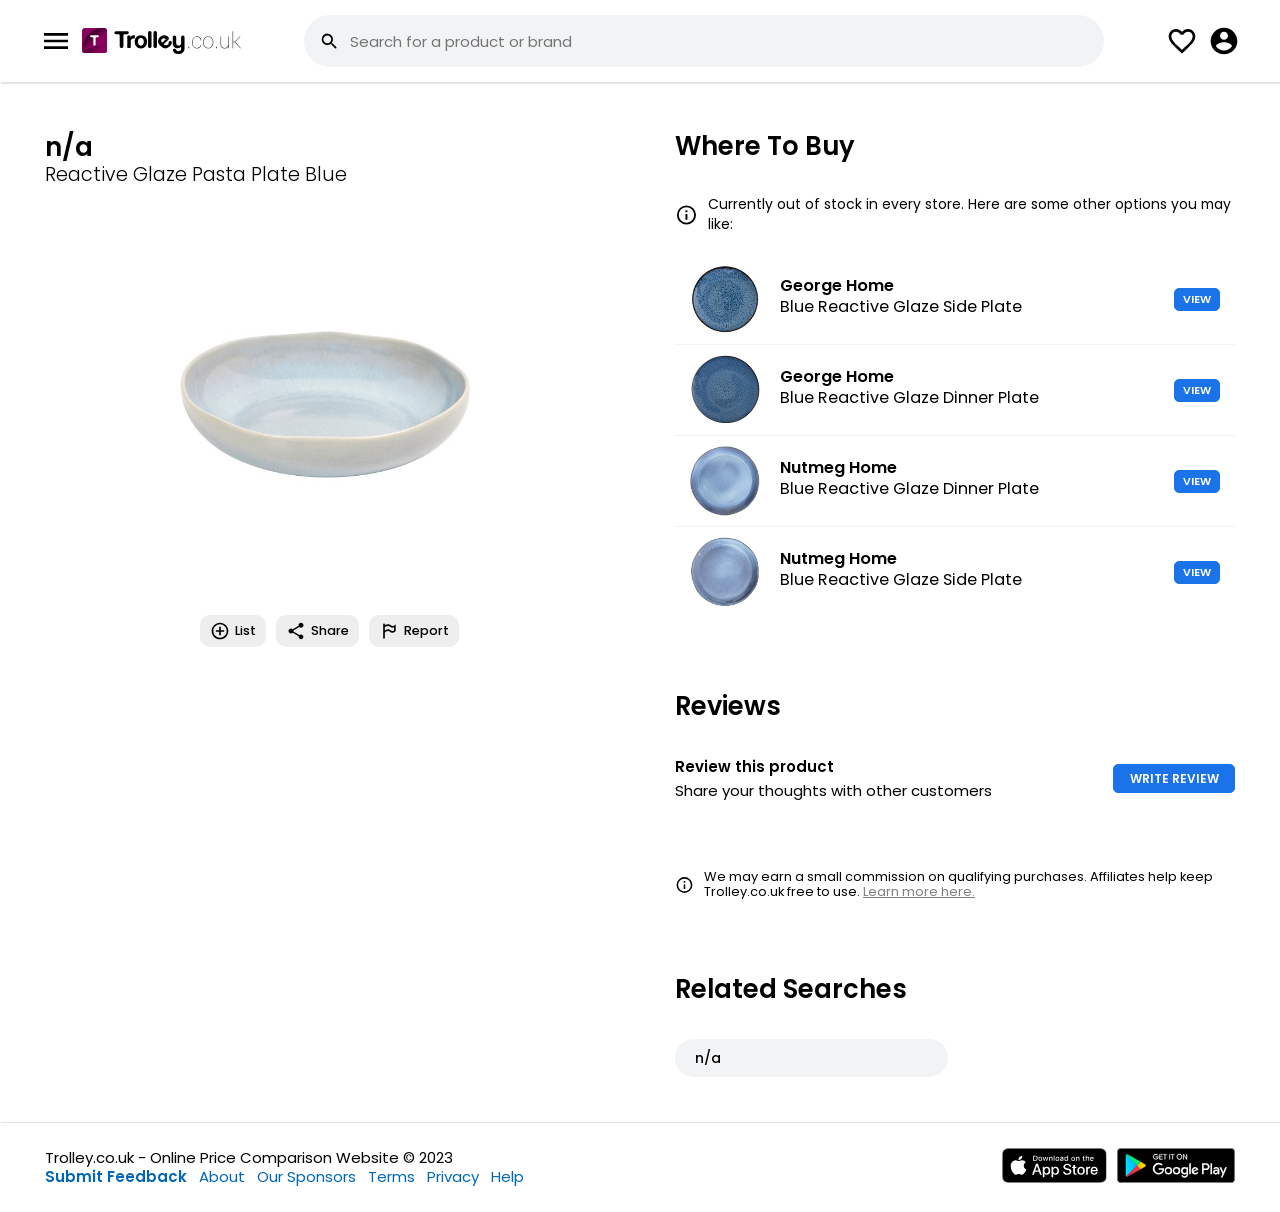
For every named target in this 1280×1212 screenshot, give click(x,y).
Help (507, 1176)
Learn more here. (919, 891)
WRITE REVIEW (1174, 778)
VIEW (1197, 299)
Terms (391, 1176)
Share (317, 631)
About (222, 1176)
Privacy (453, 1176)
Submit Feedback (116, 1176)
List (233, 631)
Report (414, 631)
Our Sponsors (306, 1176)
